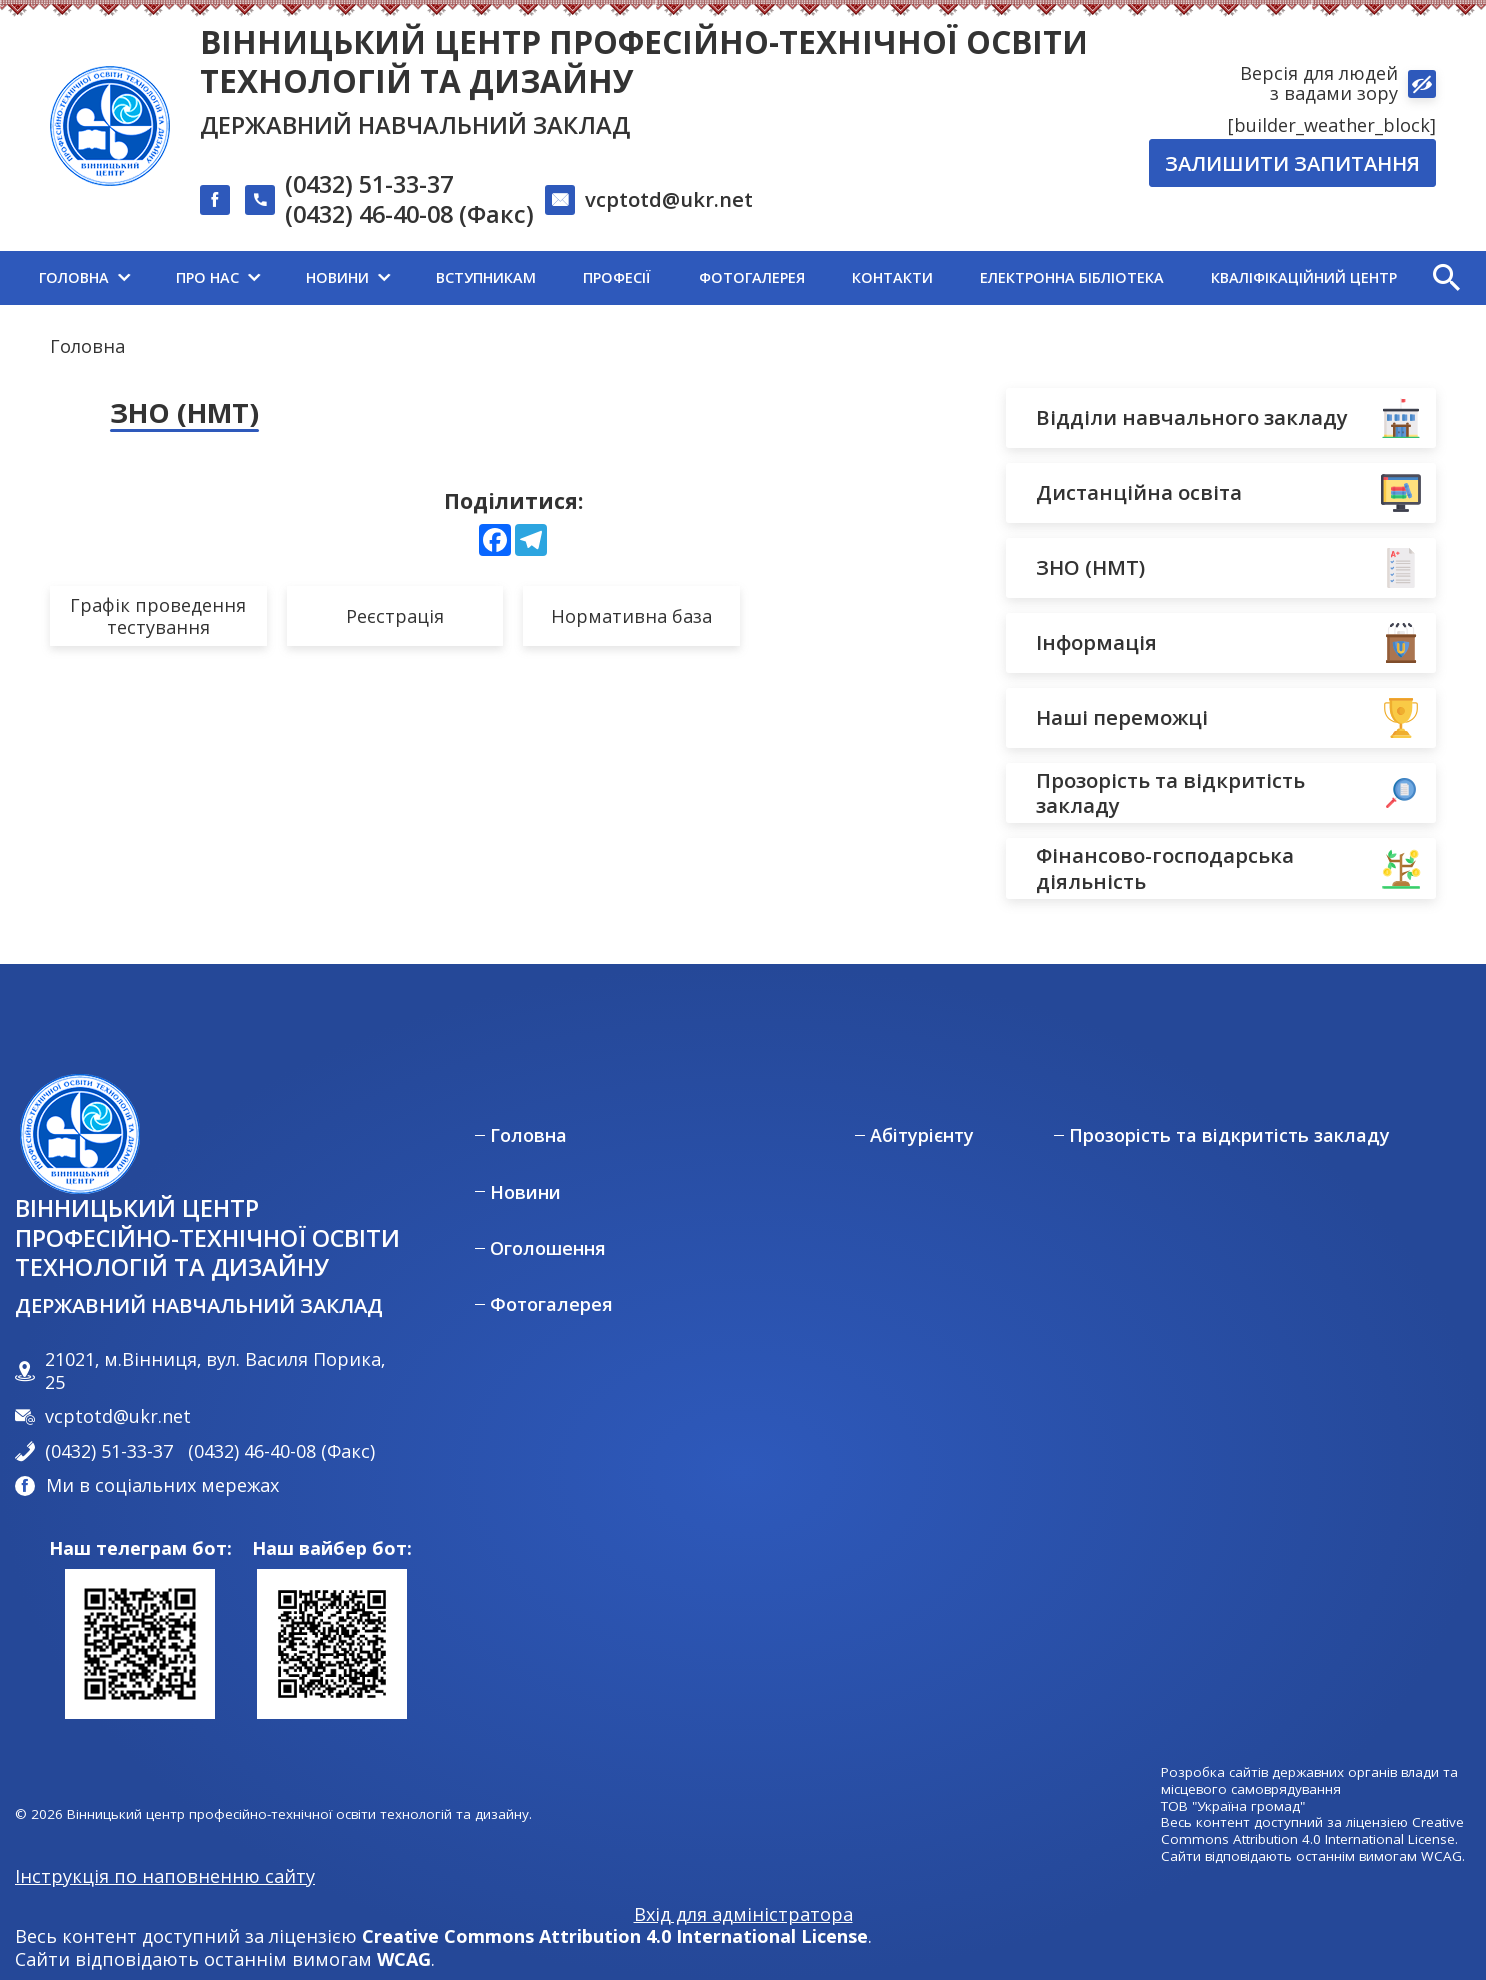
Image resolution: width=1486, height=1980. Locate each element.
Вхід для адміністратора (743, 1914)
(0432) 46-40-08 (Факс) (409, 215)
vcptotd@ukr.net (669, 199)
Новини (525, 1192)
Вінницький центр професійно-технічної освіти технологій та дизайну (644, 61)
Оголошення (548, 1248)
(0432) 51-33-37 (369, 185)
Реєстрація (395, 616)
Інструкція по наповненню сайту (165, 1876)
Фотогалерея (551, 1304)
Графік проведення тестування (158, 616)
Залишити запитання (1292, 163)
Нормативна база (631, 616)
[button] (1446, 278)
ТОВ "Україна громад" (1233, 1806)
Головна (87, 346)
